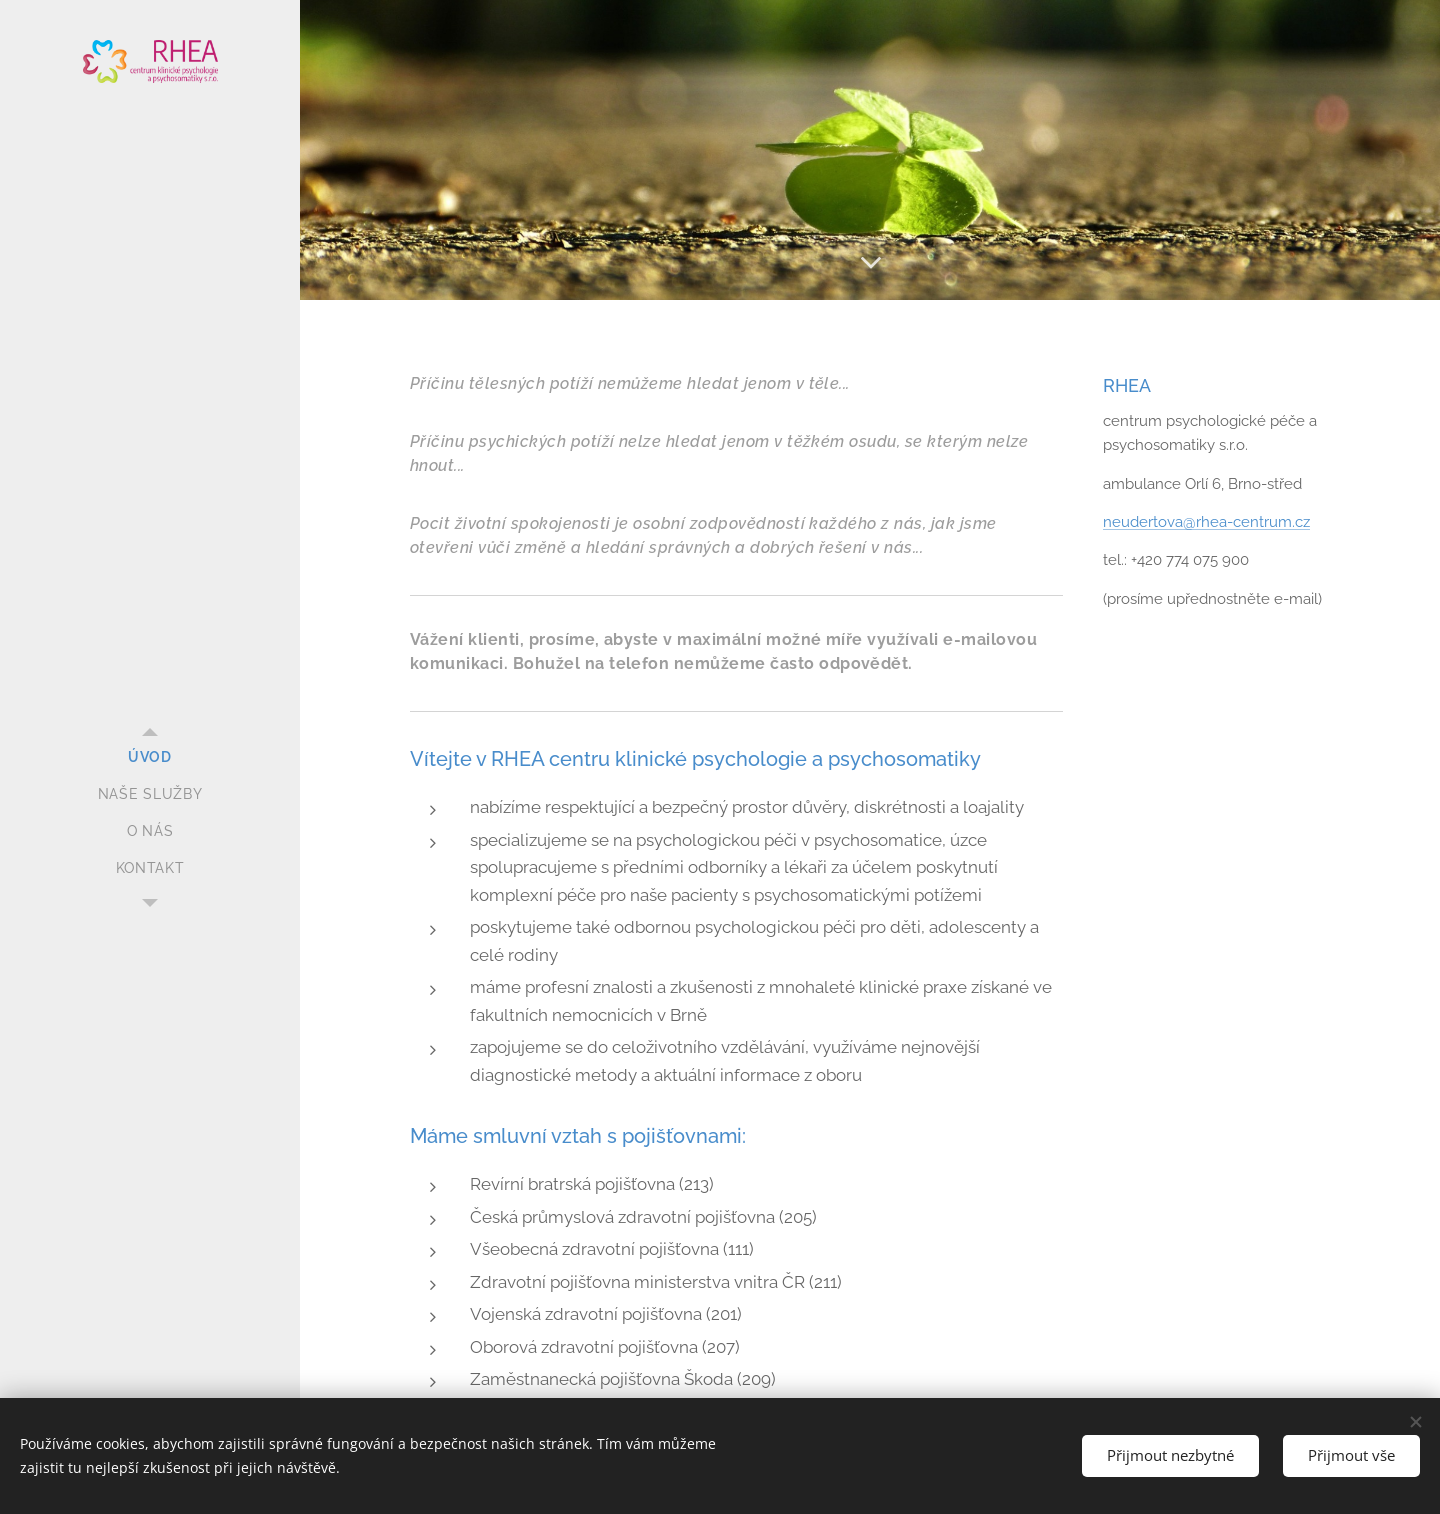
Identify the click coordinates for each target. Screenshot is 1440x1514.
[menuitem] (150, 757)
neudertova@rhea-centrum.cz (1206, 522)
